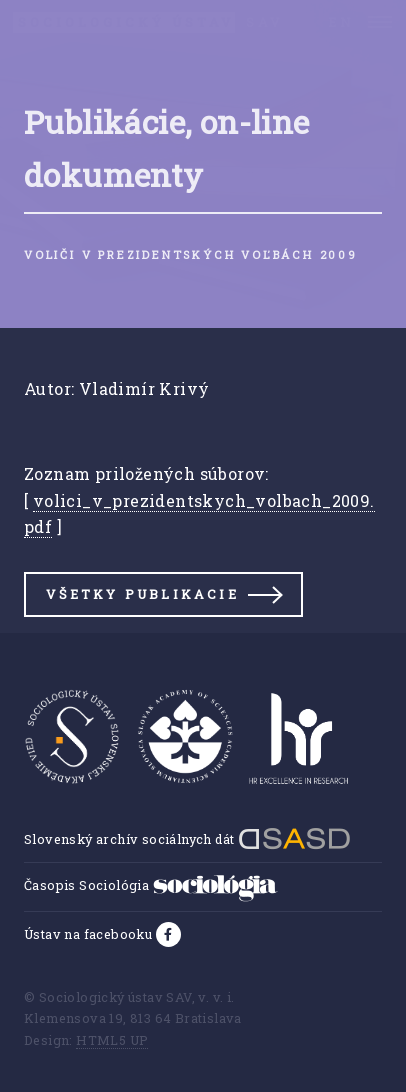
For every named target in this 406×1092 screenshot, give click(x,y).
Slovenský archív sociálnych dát (187, 839)
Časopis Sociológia (151, 885)
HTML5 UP (112, 1040)
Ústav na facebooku (90, 934)
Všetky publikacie (142, 594)
